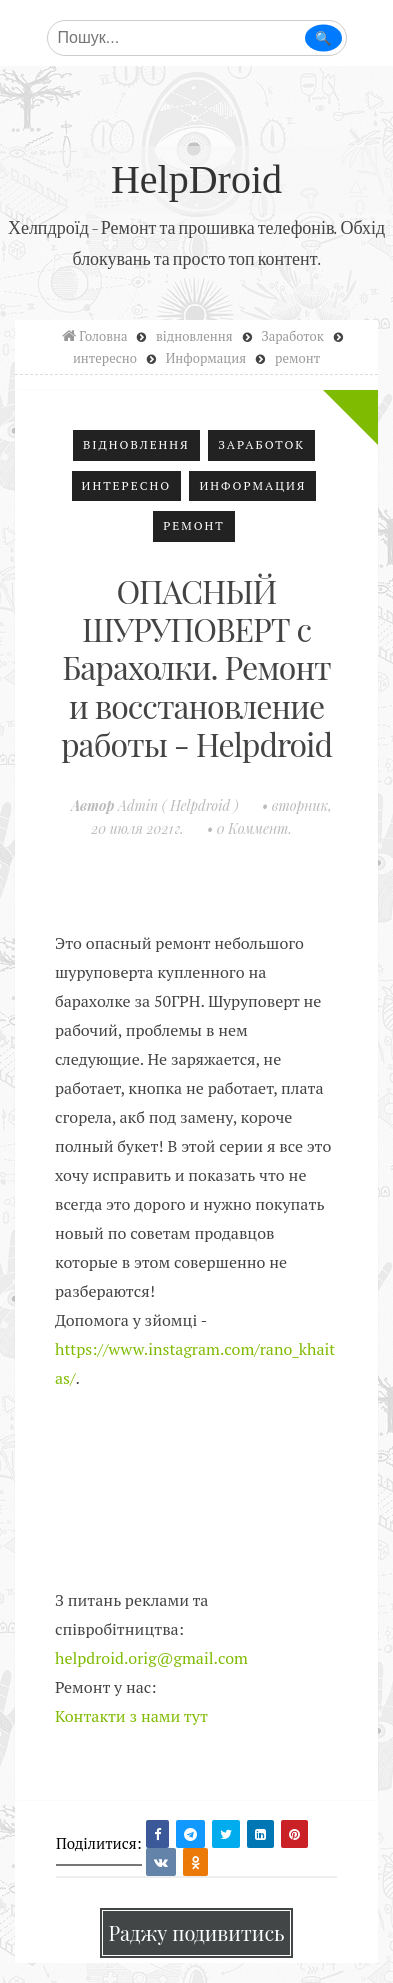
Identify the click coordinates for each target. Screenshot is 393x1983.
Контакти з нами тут (131, 1716)
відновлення (136, 444)
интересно (127, 485)
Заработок (261, 444)
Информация (252, 485)
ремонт (194, 525)
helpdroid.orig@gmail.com (151, 1658)
